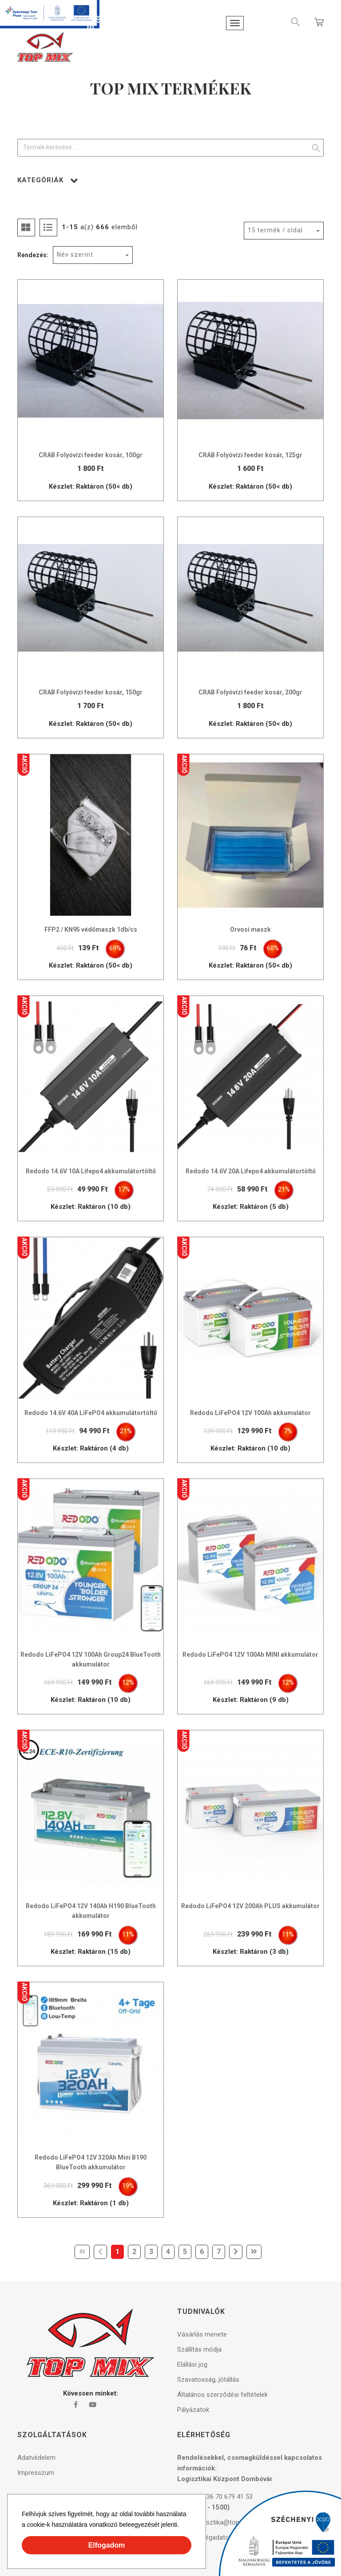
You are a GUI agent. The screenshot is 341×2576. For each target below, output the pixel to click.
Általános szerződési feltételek (222, 2395)
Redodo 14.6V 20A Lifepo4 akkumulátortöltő (251, 1171)
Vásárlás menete (202, 2334)
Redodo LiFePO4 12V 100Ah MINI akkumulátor (250, 1654)
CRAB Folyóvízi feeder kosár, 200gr (250, 692)
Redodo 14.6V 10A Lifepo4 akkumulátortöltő (91, 1171)
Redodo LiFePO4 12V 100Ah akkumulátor (250, 1412)
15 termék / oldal (275, 230)
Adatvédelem (36, 2458)
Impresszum (35, 2473)
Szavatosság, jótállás (208, 2380)
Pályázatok (193, 2410)
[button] (182, 2526)
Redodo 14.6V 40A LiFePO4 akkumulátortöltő (90, 1412)
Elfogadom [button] (106, 2545)
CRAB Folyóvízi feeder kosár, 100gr (91, 455)
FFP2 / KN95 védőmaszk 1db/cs (90, 929)
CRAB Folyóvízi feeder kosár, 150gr (91, 692)
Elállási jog (192, 2364)
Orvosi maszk (250, 929)
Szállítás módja (199, 2349)
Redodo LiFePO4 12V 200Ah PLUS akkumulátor (250, 1905)
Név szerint (75, 254)
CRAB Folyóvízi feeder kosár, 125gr (250, 455)
